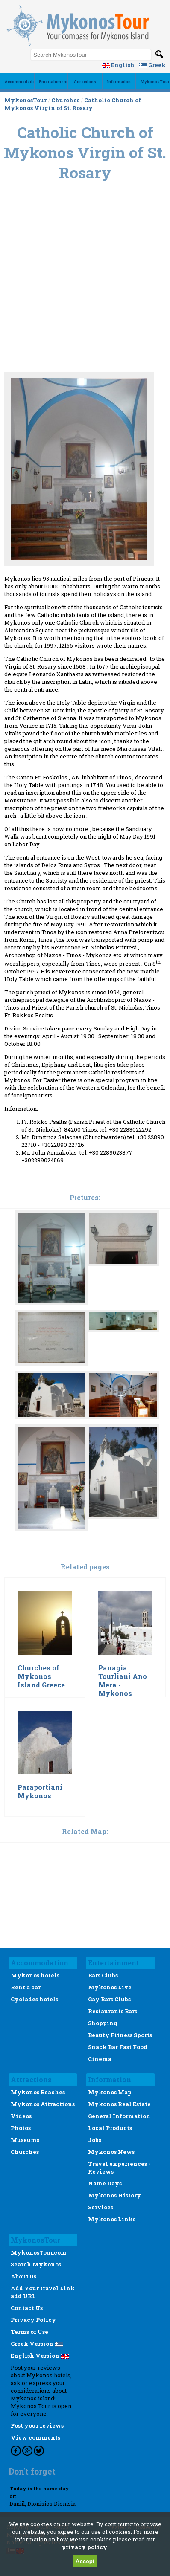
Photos (21, 2128)
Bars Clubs (103, 1975)
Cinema (99, 2059)
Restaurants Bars (112, 2011)
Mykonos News (111, 2152)
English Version (40, 2355)
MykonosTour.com (39, 2252)
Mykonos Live (110, 1987)
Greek (152, 65)
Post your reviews (37, 2425)
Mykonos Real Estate (119, 2104)
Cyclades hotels (34, 1999)
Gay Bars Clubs (109, 1999)
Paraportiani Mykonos (40, 1791)
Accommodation (21, 81)
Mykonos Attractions (43, 2104)
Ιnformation (119, 81)
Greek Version (37, 2343)
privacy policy (84, 2547)
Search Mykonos (36, 2264)
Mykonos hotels (35, 1975)
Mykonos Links (111, 2219)
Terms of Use (29, 2332)
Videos (21, 2116)
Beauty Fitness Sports (120, 2035)
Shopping (102, 2023)
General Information (119, 2116)
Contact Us (27, 2308)
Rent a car (26, 1987)
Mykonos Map (110, 2092)
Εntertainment (53, 81)
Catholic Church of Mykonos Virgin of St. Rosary (72, 104)
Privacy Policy (33, 2320)
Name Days (105, 2183)
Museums (25, 2140)
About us (23, 2276)
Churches (65, 100)
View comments (35, 2437)
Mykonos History (114, 2195)
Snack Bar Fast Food (117, 2047)
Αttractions (85, 81)
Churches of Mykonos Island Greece (41, 1676)
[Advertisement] (85, 241)
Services (100, 2207)
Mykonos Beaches (38, 2092)
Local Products (110, 2128)
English (118, 65)
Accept (85, 2561)
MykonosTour (155, 81)
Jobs (94, 2140)
